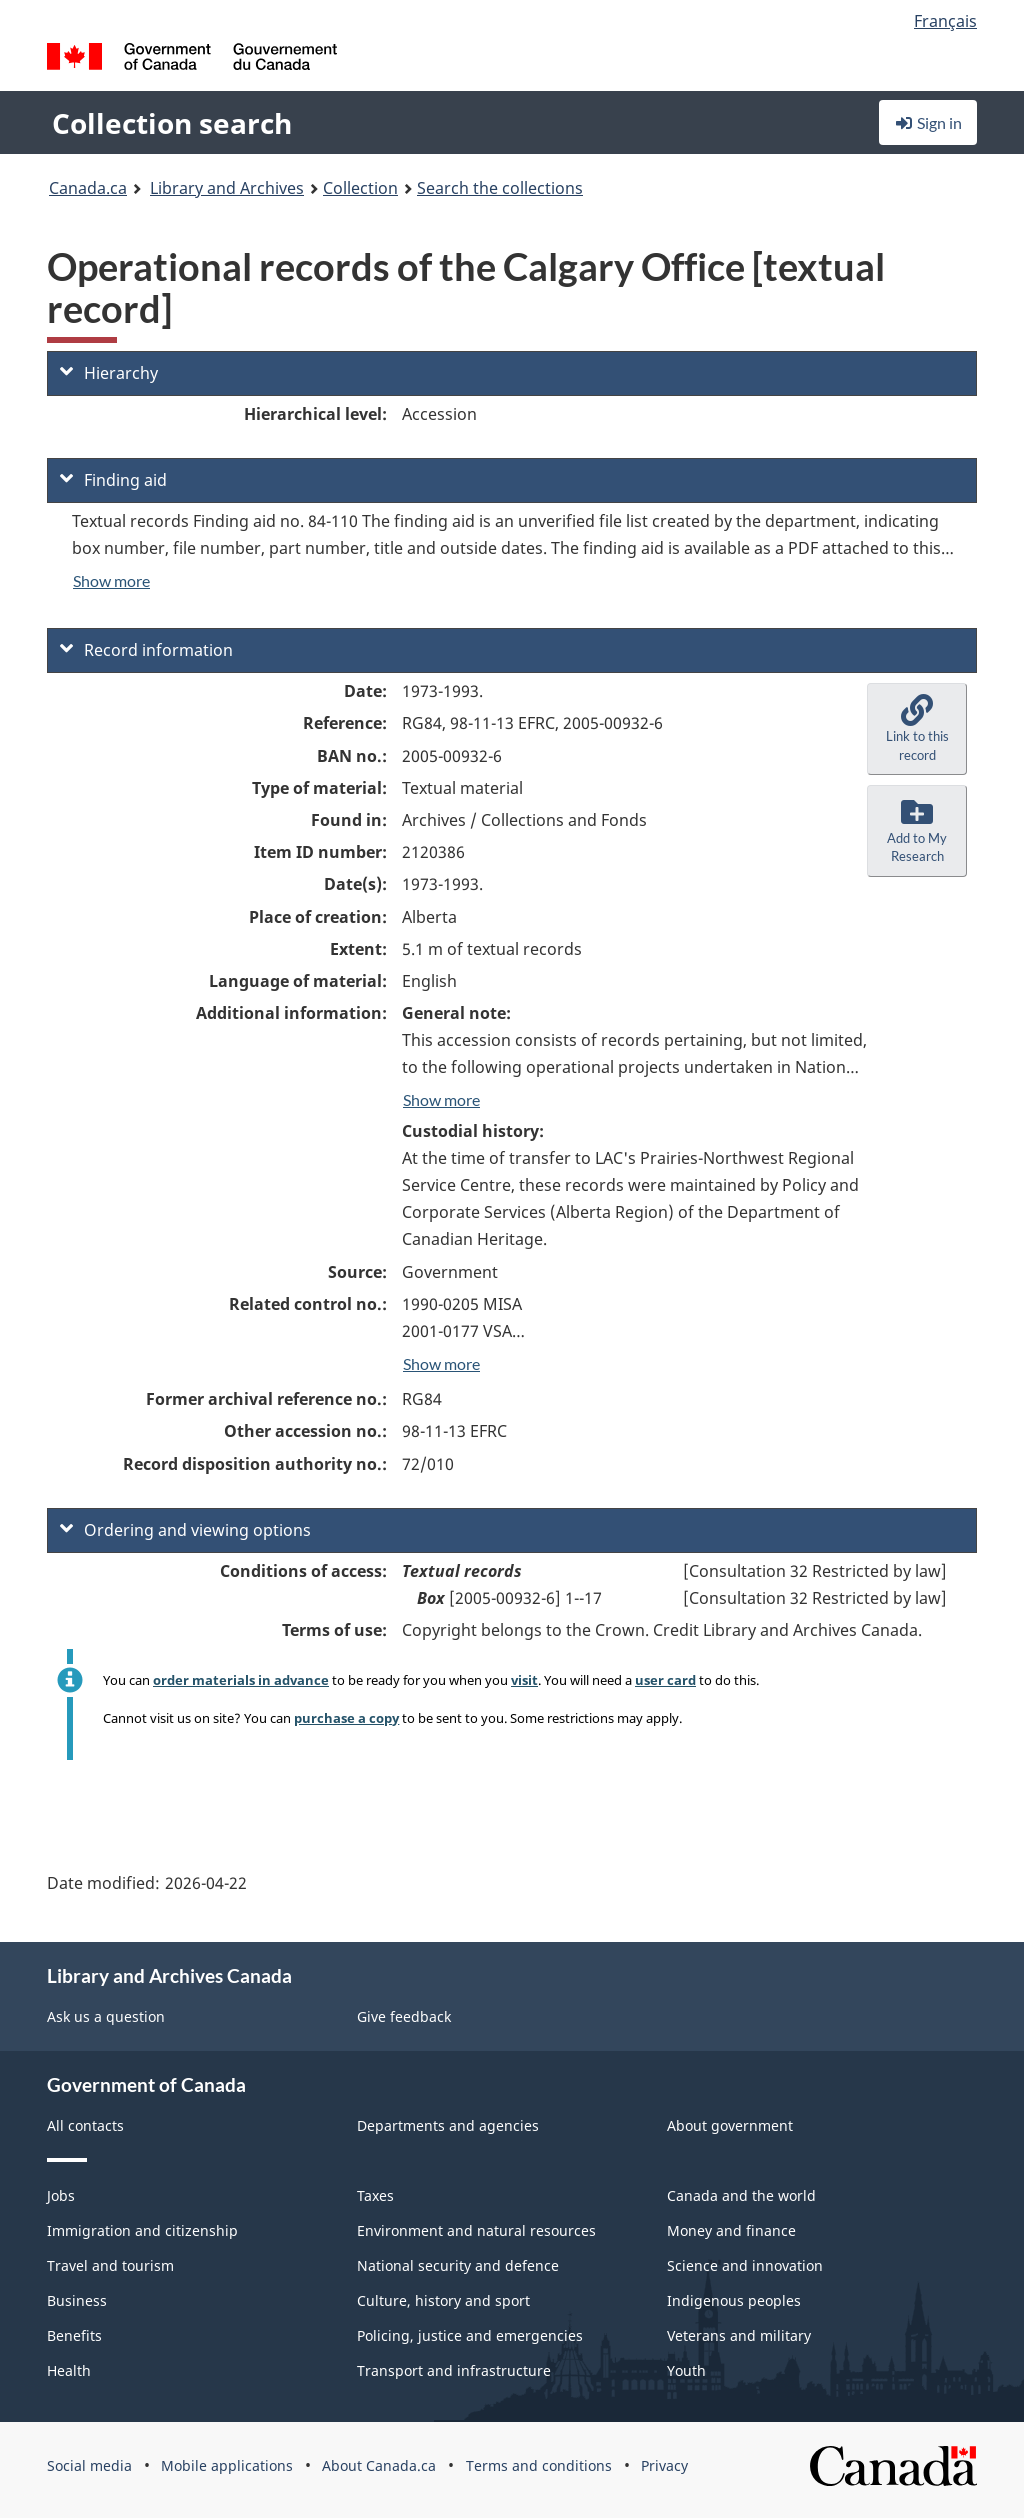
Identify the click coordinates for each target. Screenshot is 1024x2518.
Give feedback (404, 2016)
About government (730, 2125)
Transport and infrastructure (454, 2370)
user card (665, 1680)
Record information (146, 650)
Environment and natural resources (476, 2230)
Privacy (664, 2465)
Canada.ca (88, 188)
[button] (917, 729)
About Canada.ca (379, 2465)
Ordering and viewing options (185, 1530)
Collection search (172, 123)
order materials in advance (241, 1680)
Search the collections (500, 188)
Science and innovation (745, 2265)
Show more (111, 580)
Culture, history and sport (443, 2300)
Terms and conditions (539, 2465)
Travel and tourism (110, 2265)
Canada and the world (741, 2195)
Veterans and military (739, 2335)
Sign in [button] (928, 122)
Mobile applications (227, 2465)
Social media (89, 2465)
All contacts (85, 2125)
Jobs (61, 2195)
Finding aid (113, 480)
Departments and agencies (448, 2125)
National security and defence (458, 2265)
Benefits (74, 2335)
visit (524, 1680)
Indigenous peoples (734, 2300)
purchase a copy (346, 1718)
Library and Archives (227, 188)
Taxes (375, 2195)
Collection (360, 188)
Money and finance (731, 2230)
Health (69, 2370)
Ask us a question (106, 2016)
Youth (686, 2370)
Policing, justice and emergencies (470, 2335)
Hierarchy (109, 373)
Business (77, 2300)
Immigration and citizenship (142, 2230)
